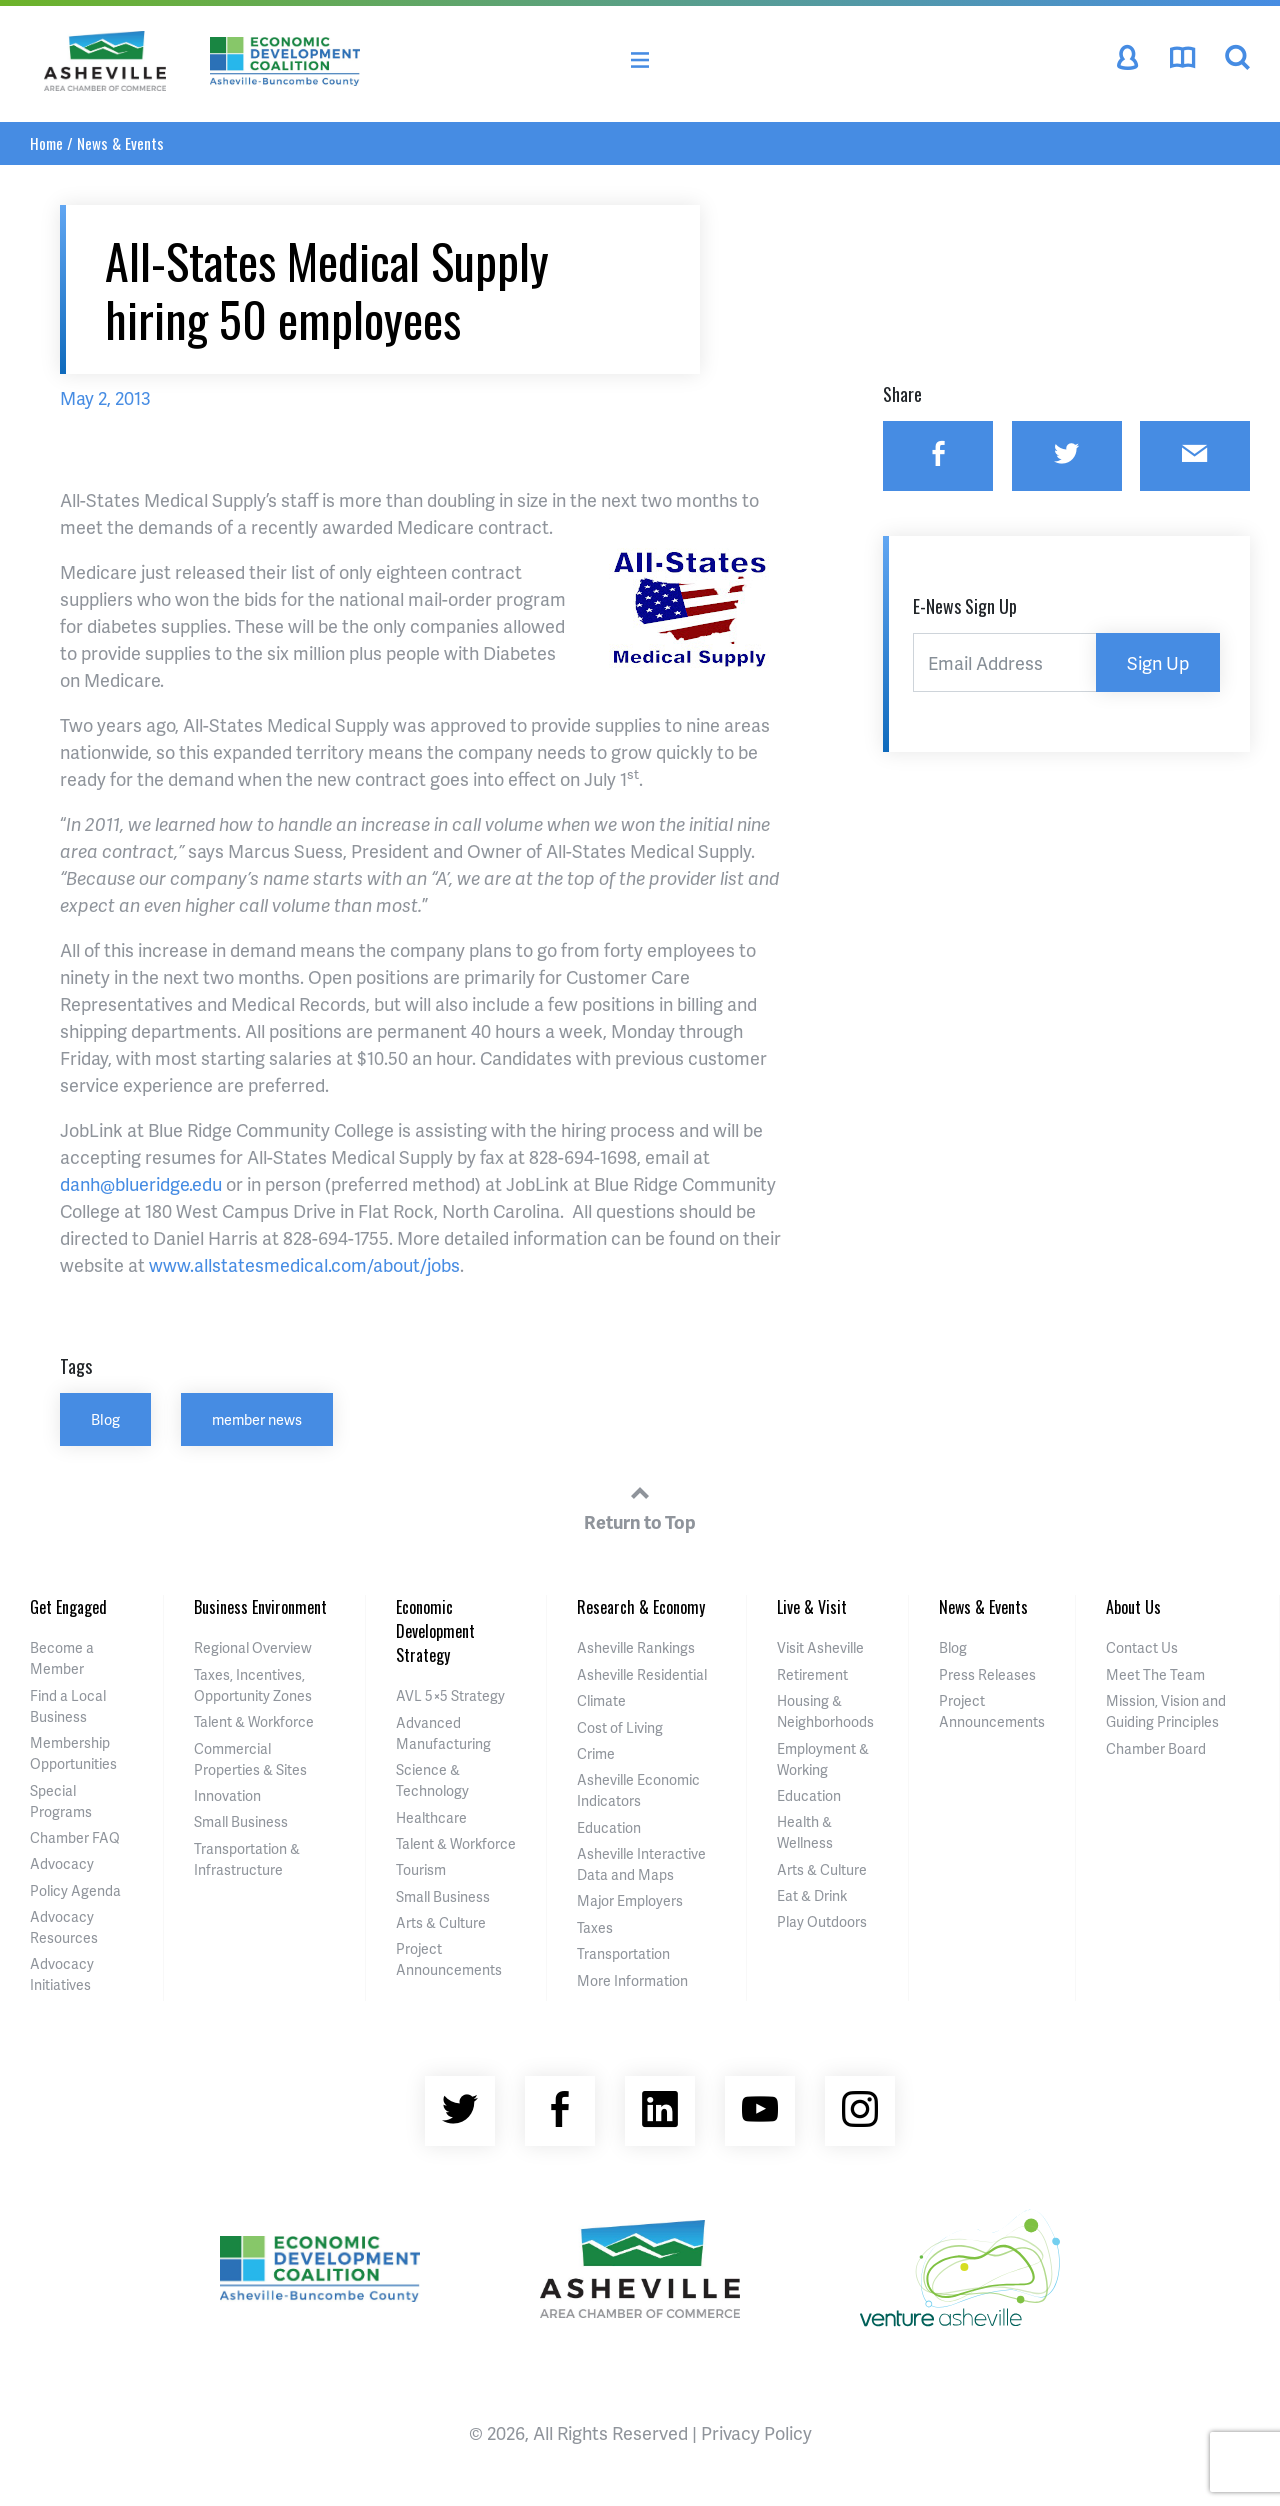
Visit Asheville (820, 1647)
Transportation (623, 1953)
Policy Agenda (75, 1890)
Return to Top (640, 1505)
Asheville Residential (642, 1674)
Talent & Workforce (254, 1721)
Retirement (812, 1674)
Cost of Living (620, 1727)
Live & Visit (812, 1607)
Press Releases (987, 1674)
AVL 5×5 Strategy (450, 1695)
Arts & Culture (441, 1922)
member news (257, 1419)
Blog (105, 1419)
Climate (601, 1700)
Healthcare (431, 1817)
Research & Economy (641, 1607)
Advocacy (62, 1863)
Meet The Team (1155, 1674)
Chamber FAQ (75, 1837)
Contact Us (1142, 1647)
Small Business (241, 1821)
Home (46, 143)
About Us (1133, 1607)
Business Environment (260, 1607)
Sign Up (1158, 662)
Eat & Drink (812, 1895)
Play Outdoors (822, 1921)
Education (609, 1827)
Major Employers (630, 1900)
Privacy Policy (756, 2432)
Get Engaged (68, 1607)
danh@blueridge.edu (141, 1183)
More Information (632, 1980)
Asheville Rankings (636, 1647)
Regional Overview (253, 1647)
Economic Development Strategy (435, 1631)
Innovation (227, 1795)
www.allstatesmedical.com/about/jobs (304, 1264)
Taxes (595, 1927)
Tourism (421, 1869)
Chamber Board (1156, 1748)
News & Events (120, 143)
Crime (596, 1753)
